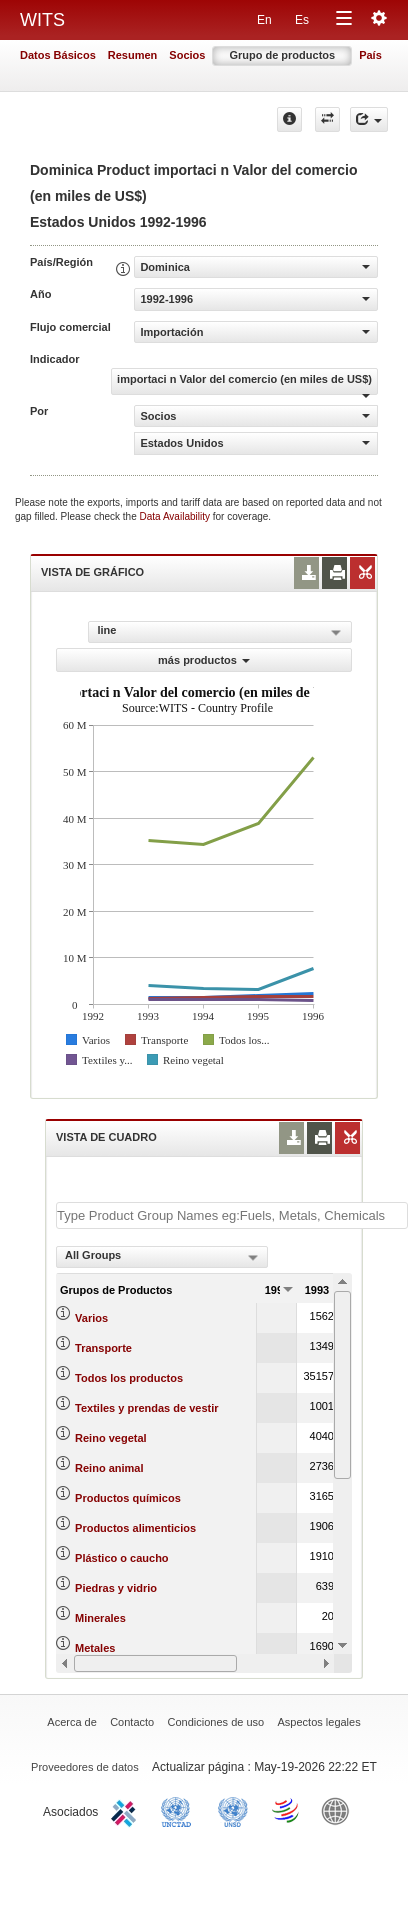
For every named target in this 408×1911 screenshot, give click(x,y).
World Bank (340, 1810)
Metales (95, 1648)
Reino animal (109, 1468)
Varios (91, 1318)
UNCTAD (180, 1810)
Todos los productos (129, 1378)
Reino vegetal (111, 1438)
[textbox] (232, 1215)
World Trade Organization (287, 1810)
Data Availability (176, 516)
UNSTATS (233, 1810)
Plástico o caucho (122, 1558)
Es (302, 20)
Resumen (133, 55)
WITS (42, 20)
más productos (204, 660)
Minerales (100, 1618)
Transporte (103, 1348)
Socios (187, 55)
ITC (127, 1810)
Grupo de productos (282, 55)
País (370, 55)
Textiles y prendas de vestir (146, 1408)
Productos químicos (128, 1498)
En (264, 20)
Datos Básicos (58, 55)
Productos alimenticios (135, 1528)
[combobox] (162, 1257)
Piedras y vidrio (116, 1588)
